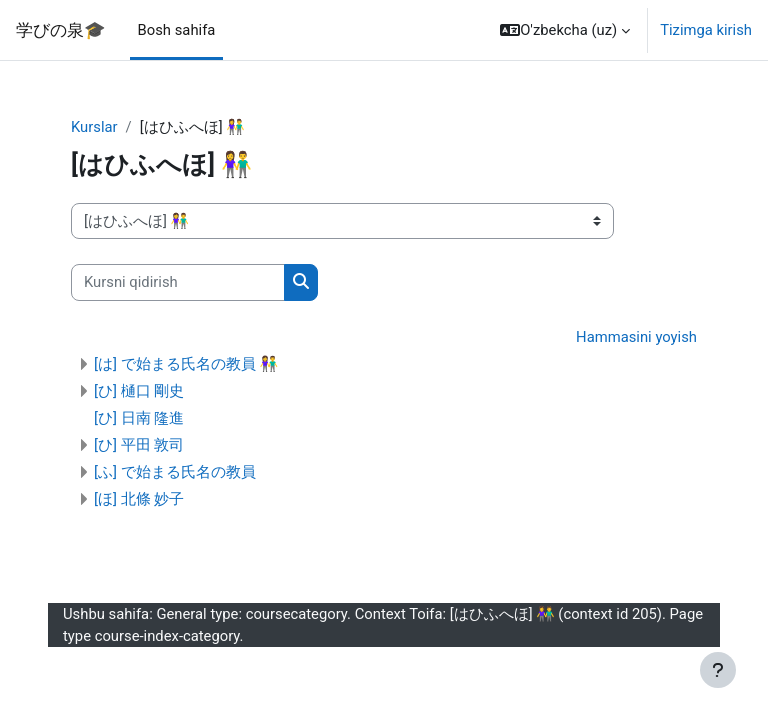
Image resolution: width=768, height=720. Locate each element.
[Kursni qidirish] (178, 282)
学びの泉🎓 (61, 30)
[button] (565, 30)
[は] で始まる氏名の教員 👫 (186, 364)
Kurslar (94, 127)
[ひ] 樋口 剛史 (139, 391)
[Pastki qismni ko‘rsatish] (718, 670)
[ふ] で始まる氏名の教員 (175, 472)
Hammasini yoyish (636, 337)
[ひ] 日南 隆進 (139, 418)
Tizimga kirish (706, 30)
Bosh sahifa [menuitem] (177, 30)
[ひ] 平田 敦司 (139, 445)
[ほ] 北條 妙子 (139, 499)
